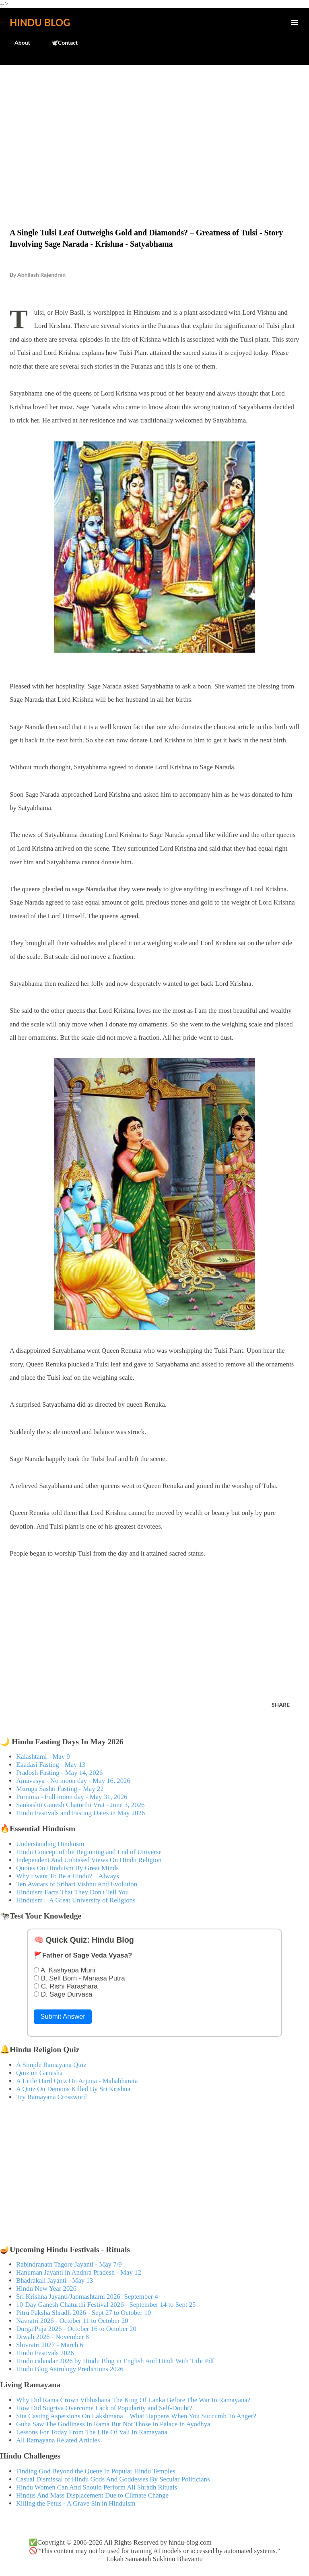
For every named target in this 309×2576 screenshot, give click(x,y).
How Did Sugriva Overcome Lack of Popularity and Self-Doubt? (104, 2408)
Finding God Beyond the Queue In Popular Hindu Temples (95, 2471)
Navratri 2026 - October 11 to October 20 (72, 2321)
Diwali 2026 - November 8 (52, 2337)
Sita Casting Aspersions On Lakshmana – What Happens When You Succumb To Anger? (136, 2416)
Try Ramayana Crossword (51, 2097)
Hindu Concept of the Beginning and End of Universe (89, 1852)
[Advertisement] (154, 129)
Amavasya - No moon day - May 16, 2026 (73, 1781)
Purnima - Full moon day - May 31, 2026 (71, 1797)
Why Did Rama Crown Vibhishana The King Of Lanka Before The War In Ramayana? (133, 2400)
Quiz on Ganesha (39, 2073)
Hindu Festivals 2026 (45, 2353)
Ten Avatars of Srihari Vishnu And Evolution (76, 1884)
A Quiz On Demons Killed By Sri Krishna (73, 2089)
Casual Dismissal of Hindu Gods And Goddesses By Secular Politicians (113, 2479)
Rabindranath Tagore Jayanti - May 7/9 (69, 2264)
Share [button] (281, 1704)
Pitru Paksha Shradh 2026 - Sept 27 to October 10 (83, 2312)
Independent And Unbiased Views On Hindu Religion (88, 1860)
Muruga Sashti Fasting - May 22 (60, 1789)
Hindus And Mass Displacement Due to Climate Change (92, 2495)
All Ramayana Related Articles (58, 2440)
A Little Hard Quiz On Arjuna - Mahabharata (77, 2081)
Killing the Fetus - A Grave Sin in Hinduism (75, 2503)
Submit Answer (62, 2016)
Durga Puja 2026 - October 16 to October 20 (76, 2329)
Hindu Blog (40, 22)
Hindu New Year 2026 (46, 2288)
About (17, 42)
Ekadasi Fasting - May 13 (50, 1764)
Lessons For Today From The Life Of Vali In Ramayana (91, 2432)
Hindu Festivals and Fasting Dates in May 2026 (80, 1813)
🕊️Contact (59, 42)
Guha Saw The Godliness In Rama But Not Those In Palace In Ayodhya (113, 2424)
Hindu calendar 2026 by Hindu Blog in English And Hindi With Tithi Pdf (115, 2361)
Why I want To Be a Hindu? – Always (67, 1876)
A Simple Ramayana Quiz (51, 2065)
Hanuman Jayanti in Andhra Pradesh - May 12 (78, 2272)
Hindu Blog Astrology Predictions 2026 (70, 2369)
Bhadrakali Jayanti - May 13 (54, 2280)
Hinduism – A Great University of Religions (75, 1900)
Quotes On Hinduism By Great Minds (67, 1868)
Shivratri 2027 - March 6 (49, 2345)
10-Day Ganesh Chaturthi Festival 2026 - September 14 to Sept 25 (106, 2304)
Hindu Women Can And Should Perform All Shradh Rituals (96, 2487)
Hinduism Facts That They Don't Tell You (72, 1892)
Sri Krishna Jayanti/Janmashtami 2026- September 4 (87, 2296)
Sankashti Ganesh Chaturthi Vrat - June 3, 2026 (80, 1805)
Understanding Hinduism (50, 1844)
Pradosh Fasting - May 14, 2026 (59, 1772)
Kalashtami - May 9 (43, 1756)
